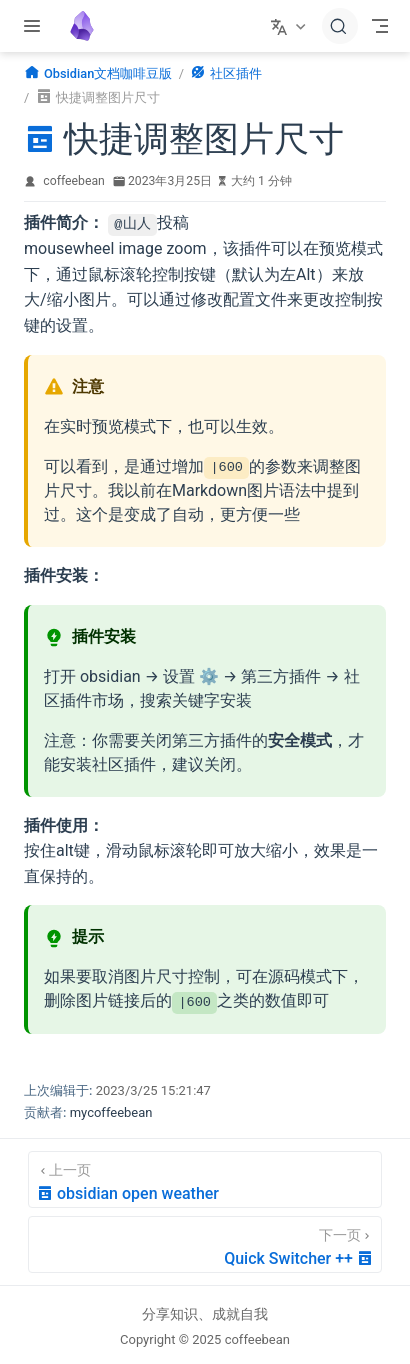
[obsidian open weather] (205, 1178)
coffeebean (74, 181)
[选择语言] (290, 26)
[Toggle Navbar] (380, 26)
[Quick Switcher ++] (205, 1243)
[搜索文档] (340, 26)
